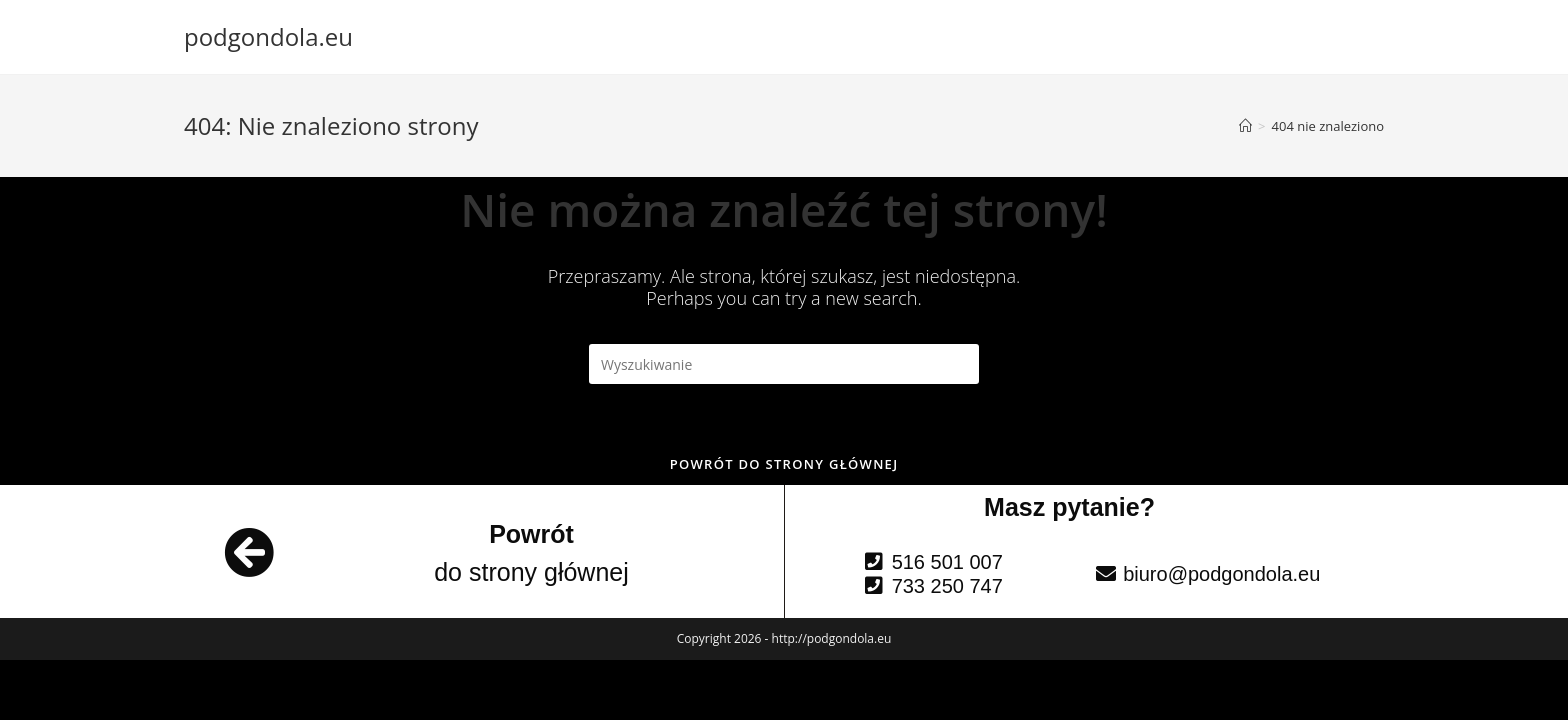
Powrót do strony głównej (784, 464)
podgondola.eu (268, 36)
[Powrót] (249, 552)
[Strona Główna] (1245, 126)
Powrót (531, 534)
